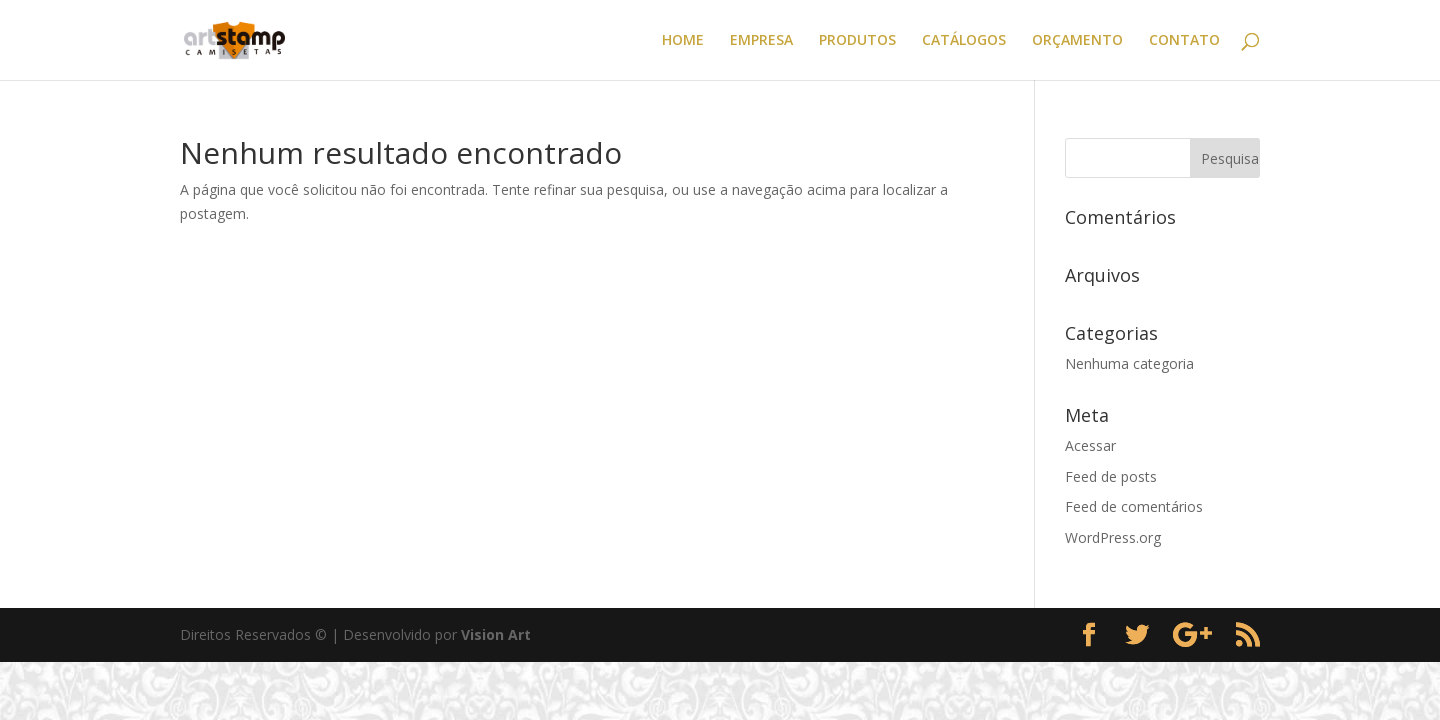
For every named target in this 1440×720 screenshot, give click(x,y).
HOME (683, 41)
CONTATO (1184, 41)
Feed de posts (1111, 476)
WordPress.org (1113, 537)
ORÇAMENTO (1077, 41)
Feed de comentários (1134, 506)
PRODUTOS (857, 41)
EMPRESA (761, 41)
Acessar (1090, 445)
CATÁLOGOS (964, 41)
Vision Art (496, 634)
